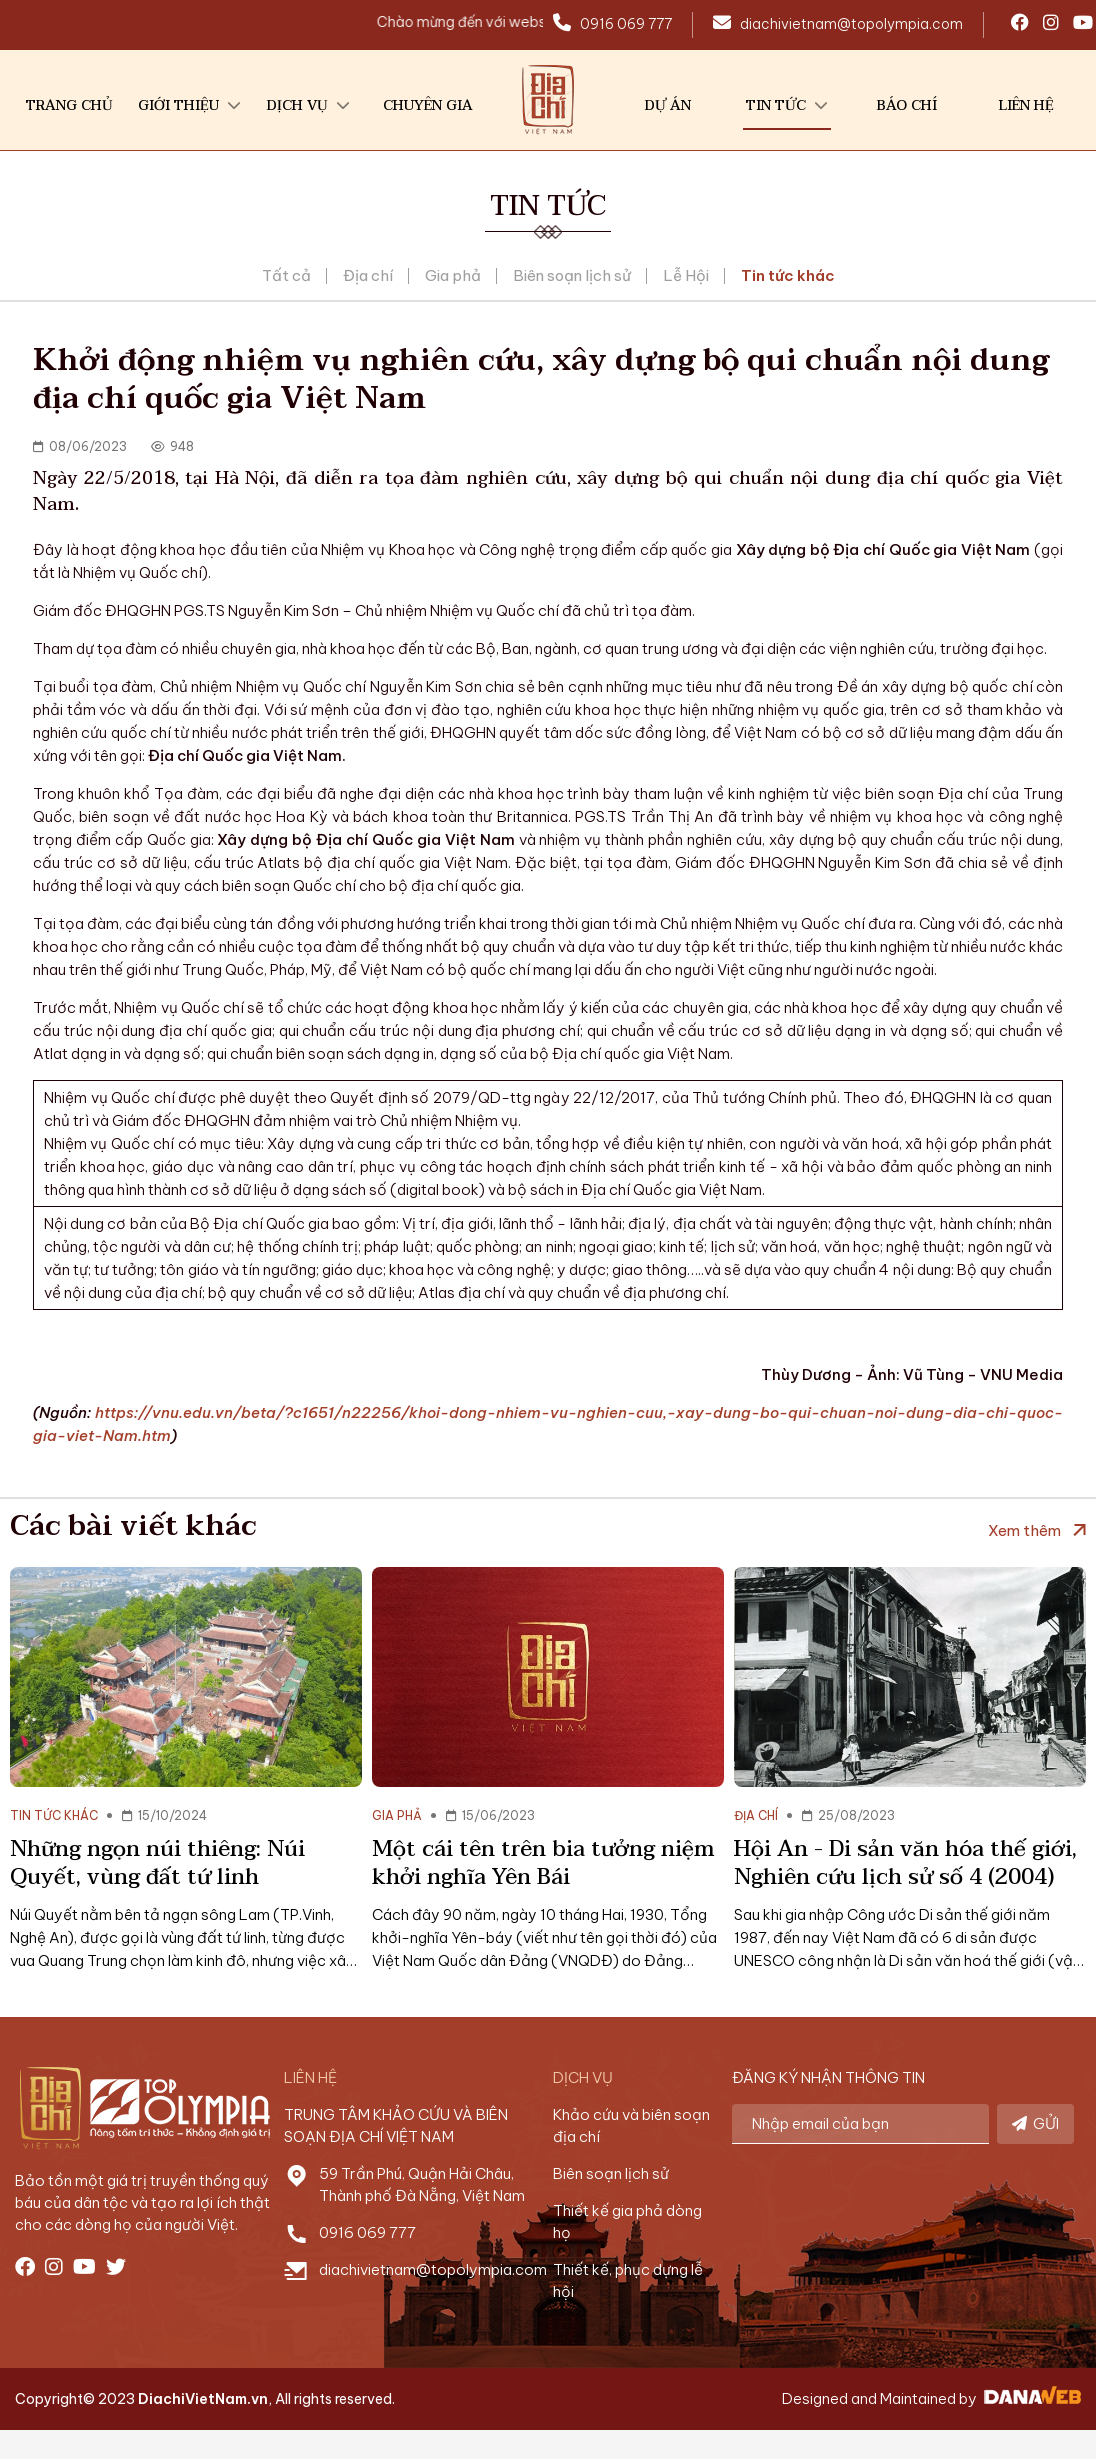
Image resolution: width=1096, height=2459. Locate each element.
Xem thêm (1024, 1530)
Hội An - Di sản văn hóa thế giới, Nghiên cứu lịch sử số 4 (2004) (905, 1863)
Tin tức (548, 206)
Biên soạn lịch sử (572, 275)
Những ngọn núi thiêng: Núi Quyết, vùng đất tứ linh (157, 1863)
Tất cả (286, 275)
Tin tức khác (788, 275)
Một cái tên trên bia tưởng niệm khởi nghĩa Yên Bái (543, 1863)
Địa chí (368, 275)
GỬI (1035, 2123)
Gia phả (453, 275)
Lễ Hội (686, 275)
